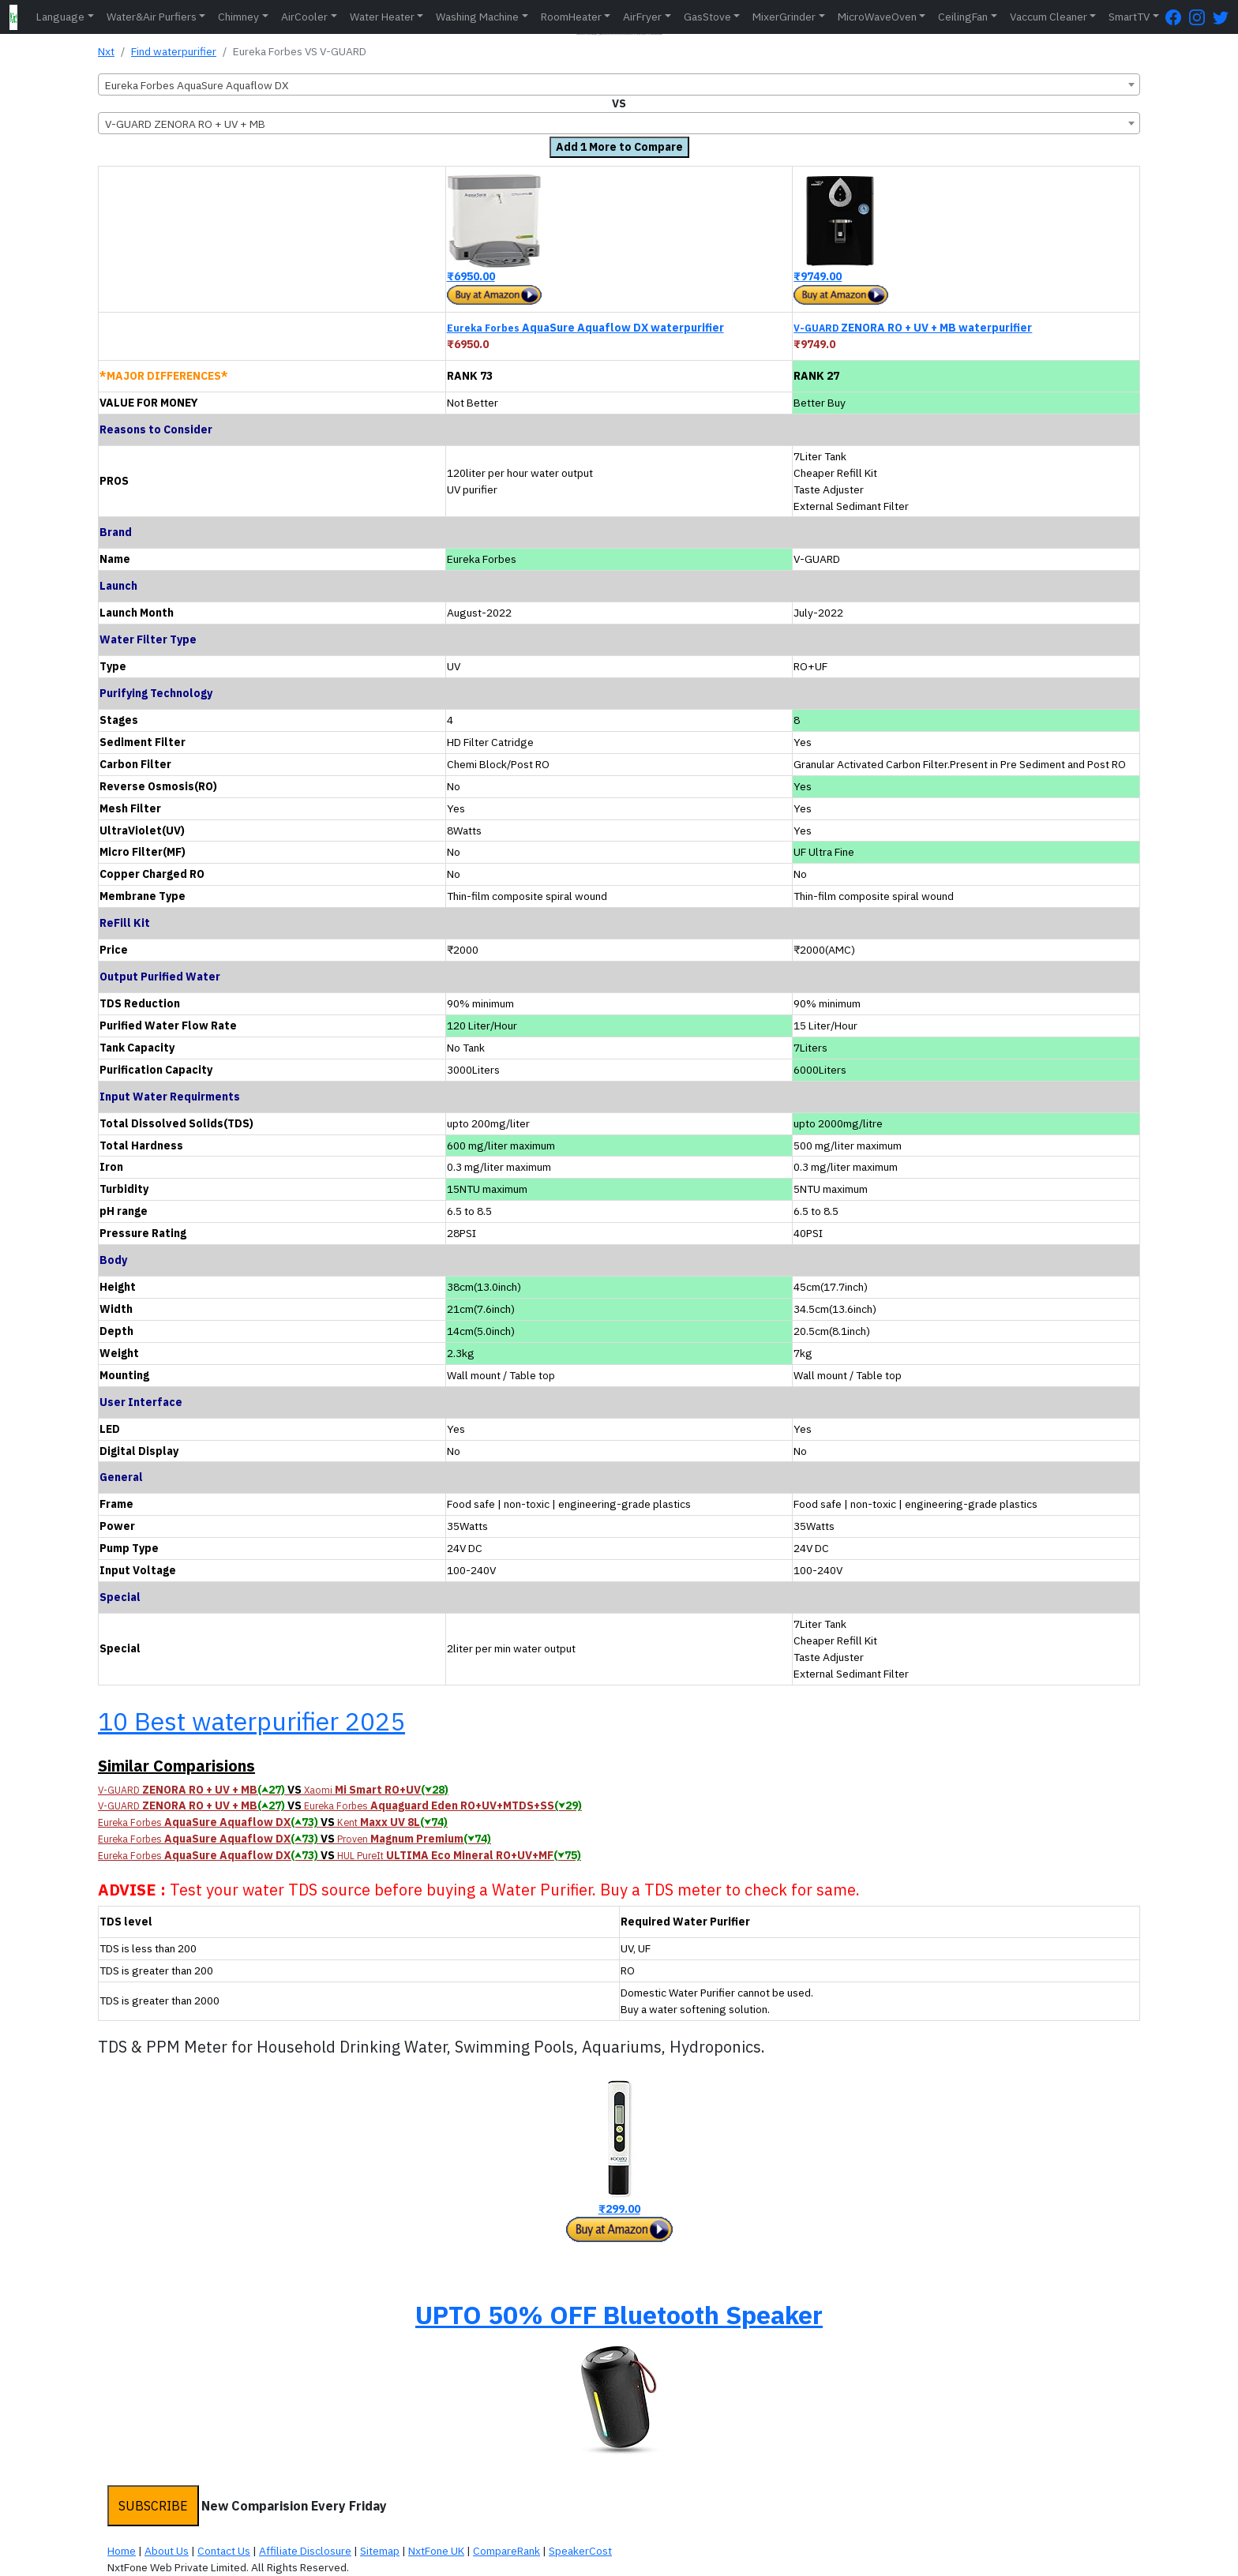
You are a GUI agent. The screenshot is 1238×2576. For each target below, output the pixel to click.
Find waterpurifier (173, 51)
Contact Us (223, 2551)
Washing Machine (477, 16)
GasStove (707, 16)
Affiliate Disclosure (305, 2551)
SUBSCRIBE (153, 2506)
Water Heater (382, 16)
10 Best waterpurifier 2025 (251, 1721)
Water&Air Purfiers (152, 16)
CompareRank (506, 2551)
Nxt (106, 51)
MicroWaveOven (877, 16)
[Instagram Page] (1201, 17)
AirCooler (304, 16)
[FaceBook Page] (1177, 17)
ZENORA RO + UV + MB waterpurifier (912, 328)
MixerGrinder (784, 16)
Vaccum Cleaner (1048, 16)
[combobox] (619, 84)
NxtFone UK (436, 2551)
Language (60, 16)
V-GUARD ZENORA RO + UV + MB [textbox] (185, 124)
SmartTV (1129, 16)
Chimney (238, 16)
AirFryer (642, 16)
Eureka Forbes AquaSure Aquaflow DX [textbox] (197, 85)
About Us (166, 2551)
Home (121, 2551)
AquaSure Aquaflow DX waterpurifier (585, 328)
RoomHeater (571, 16)
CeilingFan (963, 16)
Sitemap (380, 2551)
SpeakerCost (580, 2551)
